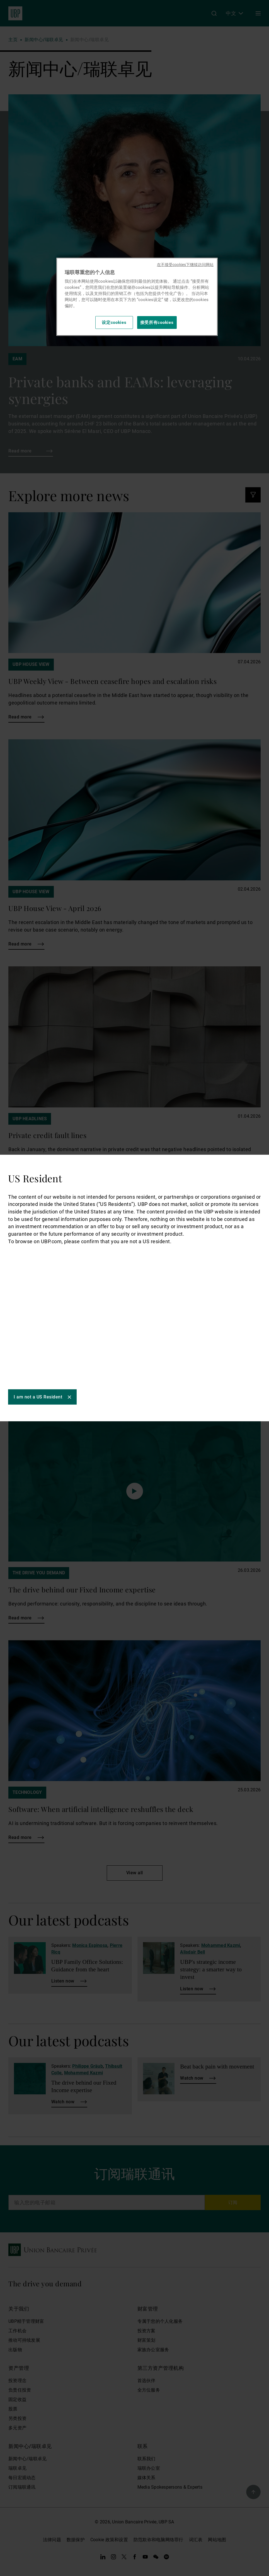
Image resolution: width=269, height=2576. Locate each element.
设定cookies (114, 322)
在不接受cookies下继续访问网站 (185, 264)
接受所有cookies (157, 322)
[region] (137, 297)
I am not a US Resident (38, 1410)
